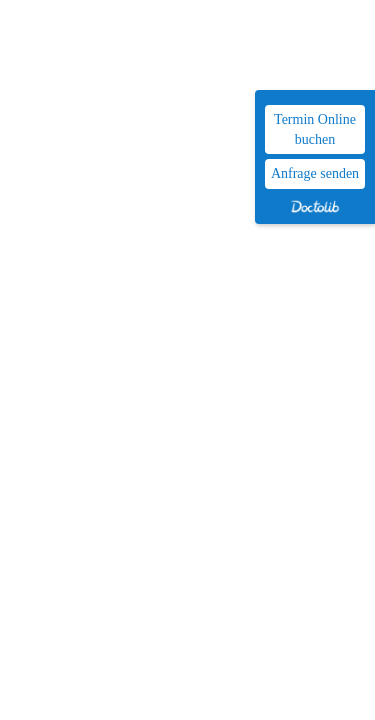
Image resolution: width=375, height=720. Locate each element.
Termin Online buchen (315, 129)
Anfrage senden (315, 173)
